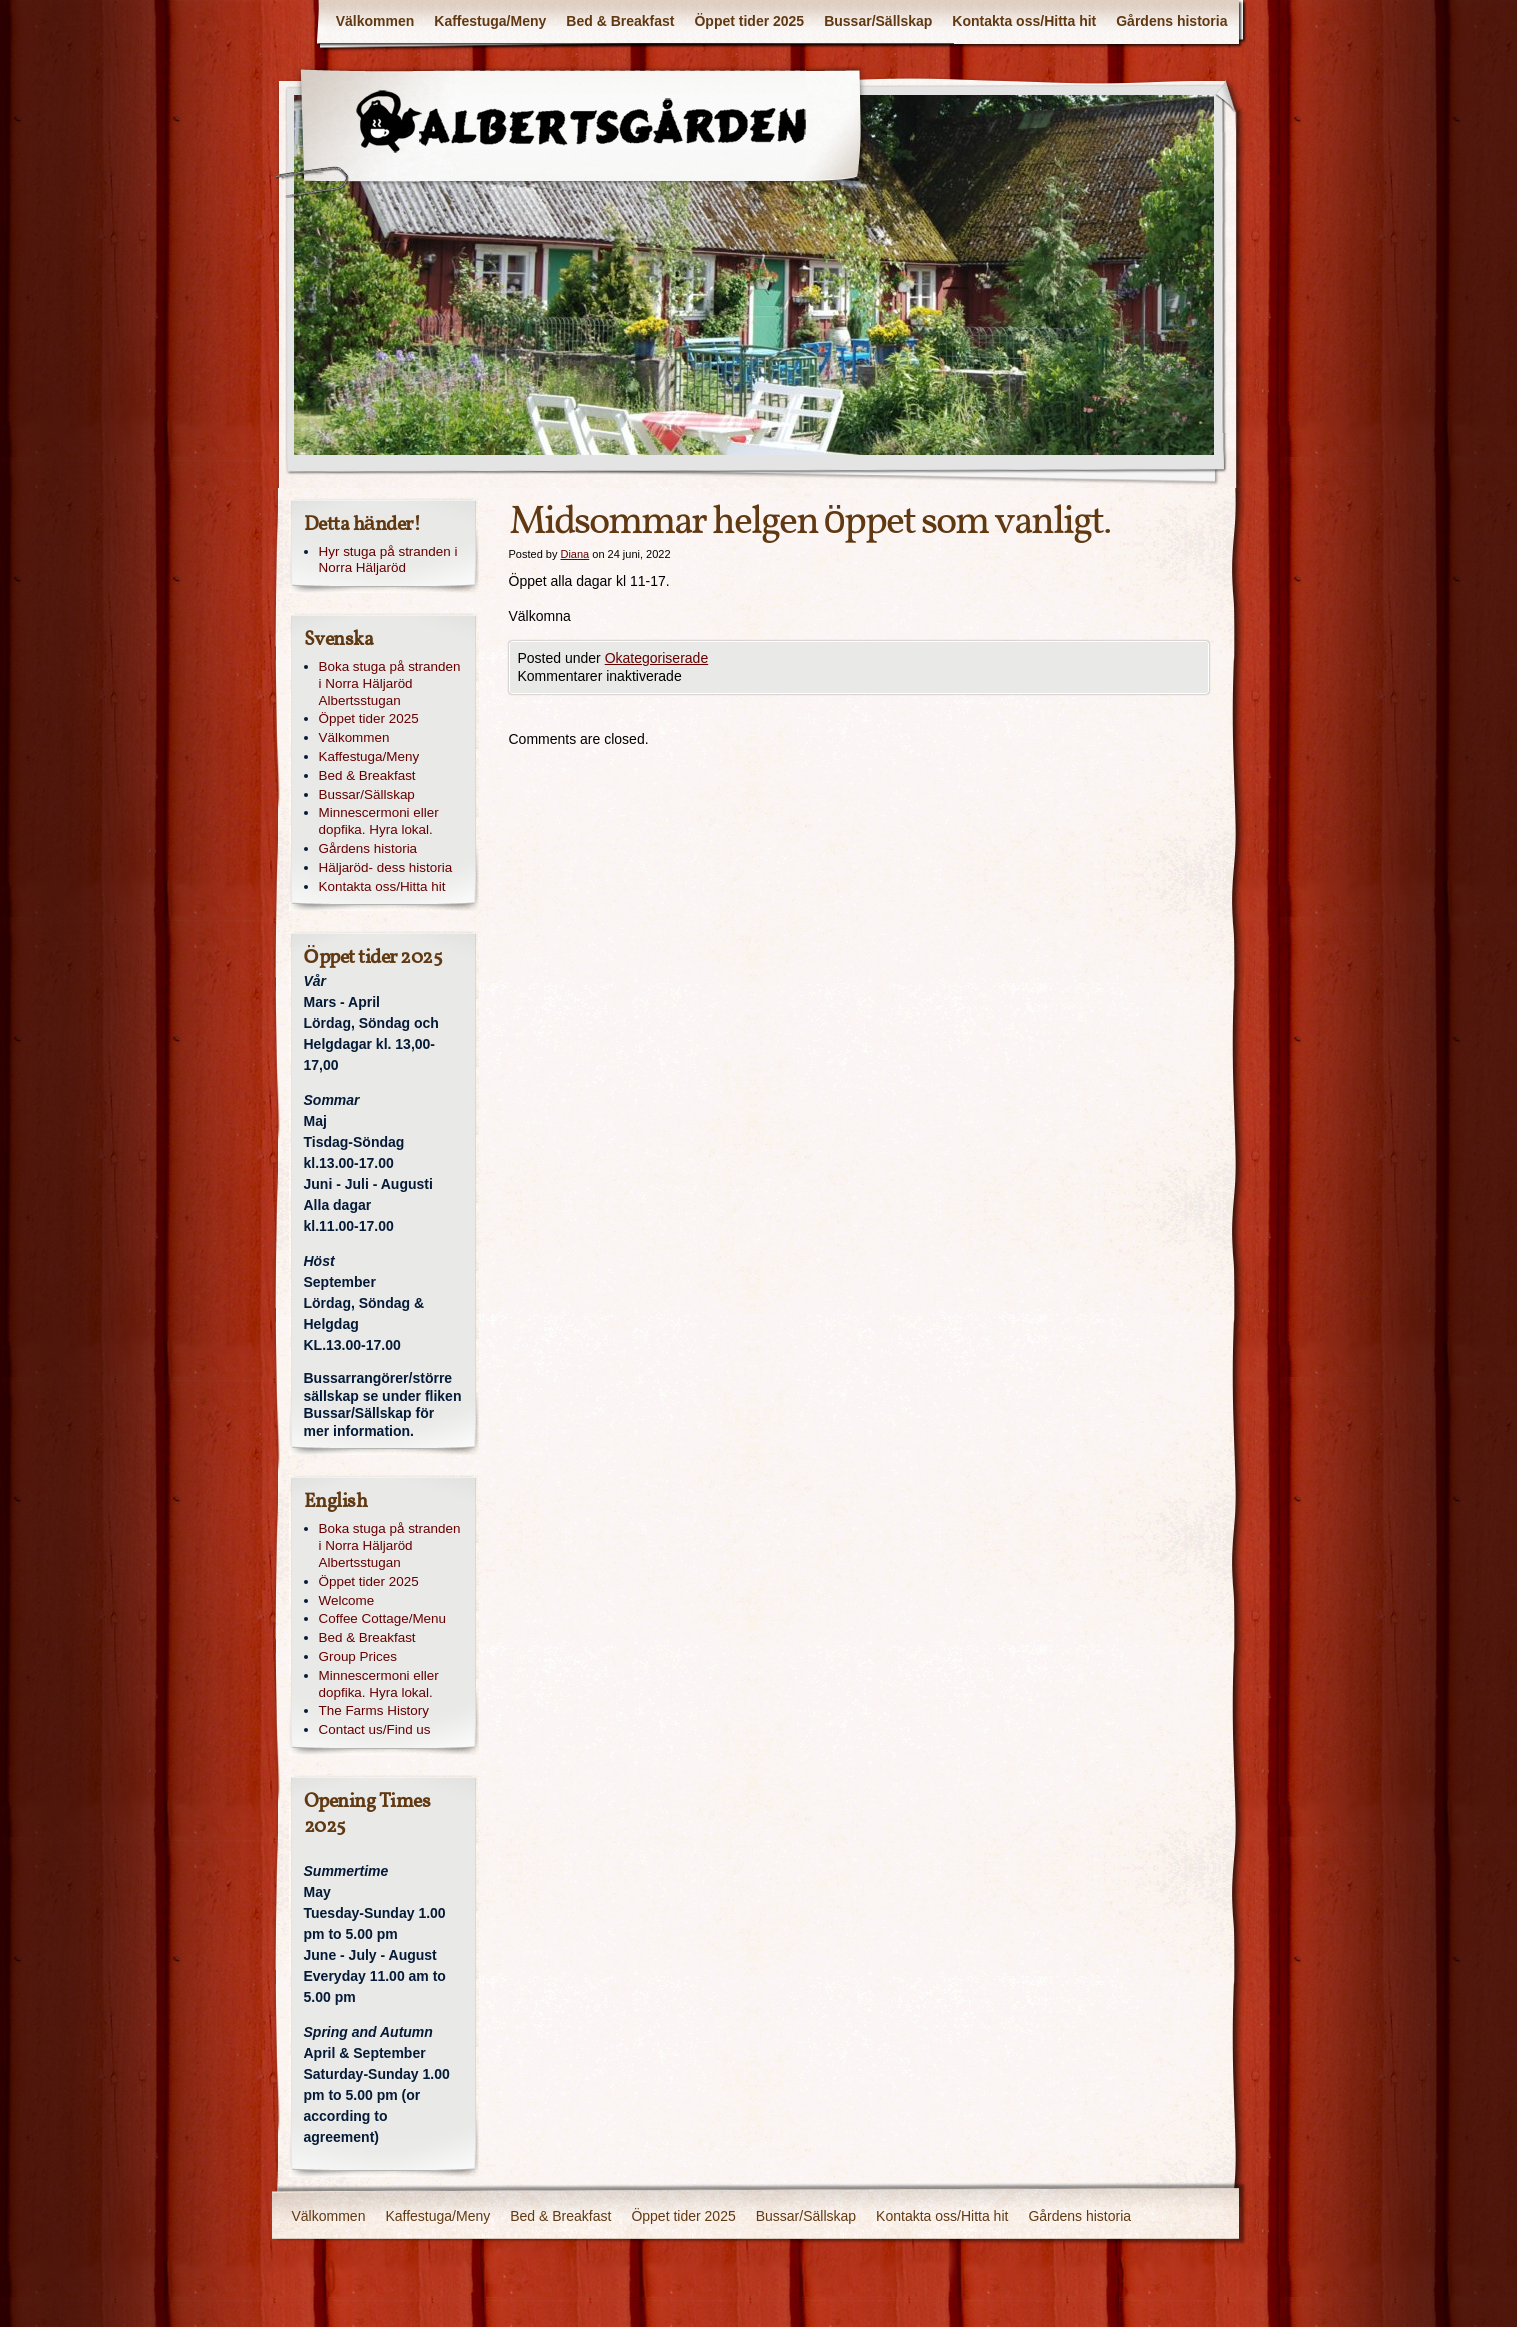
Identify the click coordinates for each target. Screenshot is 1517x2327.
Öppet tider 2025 (749, 21)
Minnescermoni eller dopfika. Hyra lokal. (379, 821)
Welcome (347, 1600)
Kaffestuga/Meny (490, 21)
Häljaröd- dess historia (386, 867)
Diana (574, 554)
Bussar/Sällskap (878, 21)
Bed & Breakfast (620, 21)
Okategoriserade (657, 658)
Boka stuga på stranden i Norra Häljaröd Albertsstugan (390, 683)
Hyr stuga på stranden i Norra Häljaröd (388, 560)
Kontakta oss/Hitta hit (1024, 21)
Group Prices (358, 1656)
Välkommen (375, 21)
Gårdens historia (1171, 21)
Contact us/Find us (375, 1729)
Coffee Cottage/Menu (383, 1618)
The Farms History (374, 1710)
